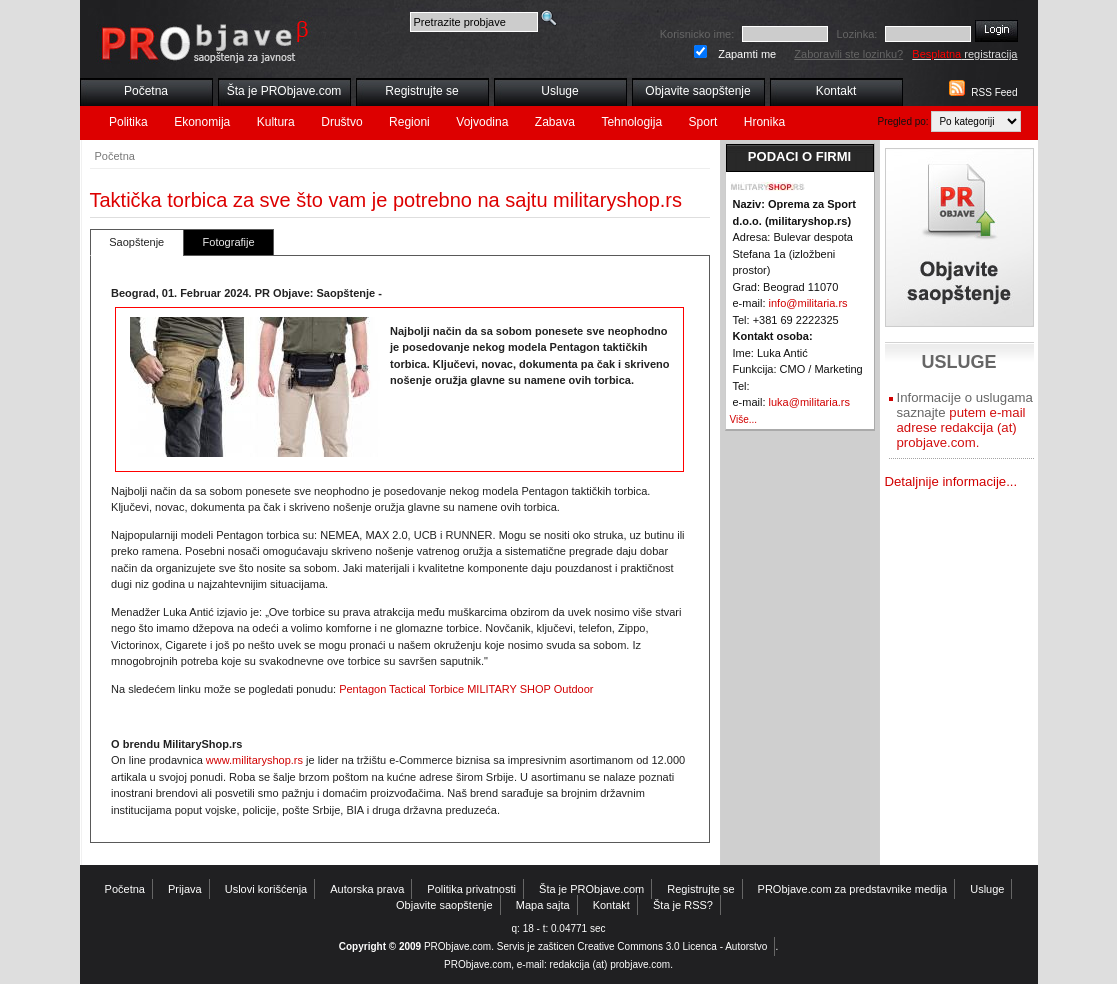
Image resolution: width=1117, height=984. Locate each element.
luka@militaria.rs (809, 402)
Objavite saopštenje (697, 91)
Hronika (764, 122)
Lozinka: (856, 34)
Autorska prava (367, 889)
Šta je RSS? (683, 905)
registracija (964, 54)
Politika (128, 122)
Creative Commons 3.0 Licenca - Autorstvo (672, 946)
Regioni (409, 122)
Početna (146, 91)
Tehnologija (631, 122)
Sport (703, 122)
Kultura (276, 122)
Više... (744, 419)
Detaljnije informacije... (951, 481)
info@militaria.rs (808, 303)
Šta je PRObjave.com (284, 91)
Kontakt (836, 91)
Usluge (559, 91)
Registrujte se (421, 91)
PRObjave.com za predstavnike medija (853, 889)
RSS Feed (994, 92)
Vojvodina (482, 122)
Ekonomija (202, 122)
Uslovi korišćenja (266, 889)
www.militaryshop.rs (254, 760)
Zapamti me (747, 54)
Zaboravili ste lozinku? (848, 54)
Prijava (185, 889)
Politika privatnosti (471, 889)
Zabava (555, 122)
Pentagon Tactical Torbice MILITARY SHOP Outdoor (466, 689)
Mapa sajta (543, 905)
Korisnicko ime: (697, 34)
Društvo (341, 122)
